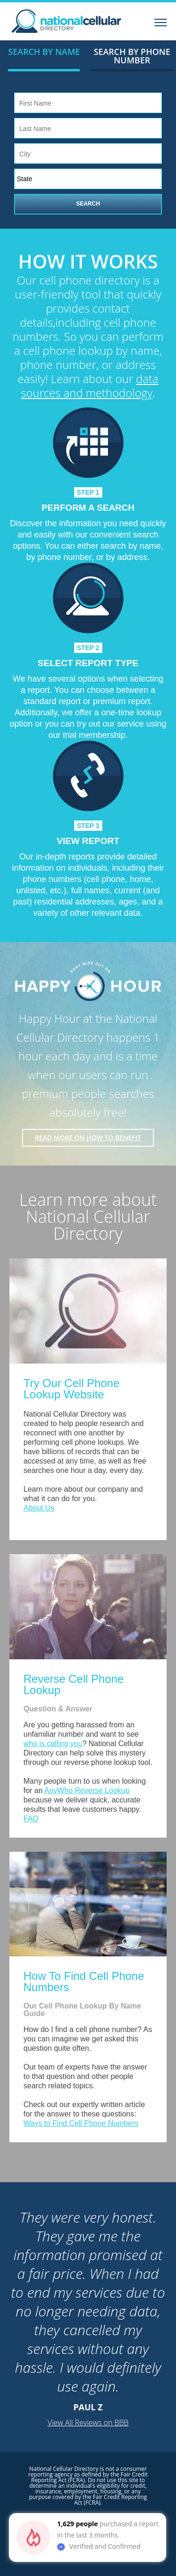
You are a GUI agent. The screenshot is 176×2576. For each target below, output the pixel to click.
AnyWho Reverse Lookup (86, 1790)
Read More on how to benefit (88, 1137)
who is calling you (52, 1744)
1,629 (65, 2523)
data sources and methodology (90, 385)
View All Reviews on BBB (88, 2422)
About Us (38, 1508)
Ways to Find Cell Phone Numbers (80, 2123)
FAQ (30, 1819)
